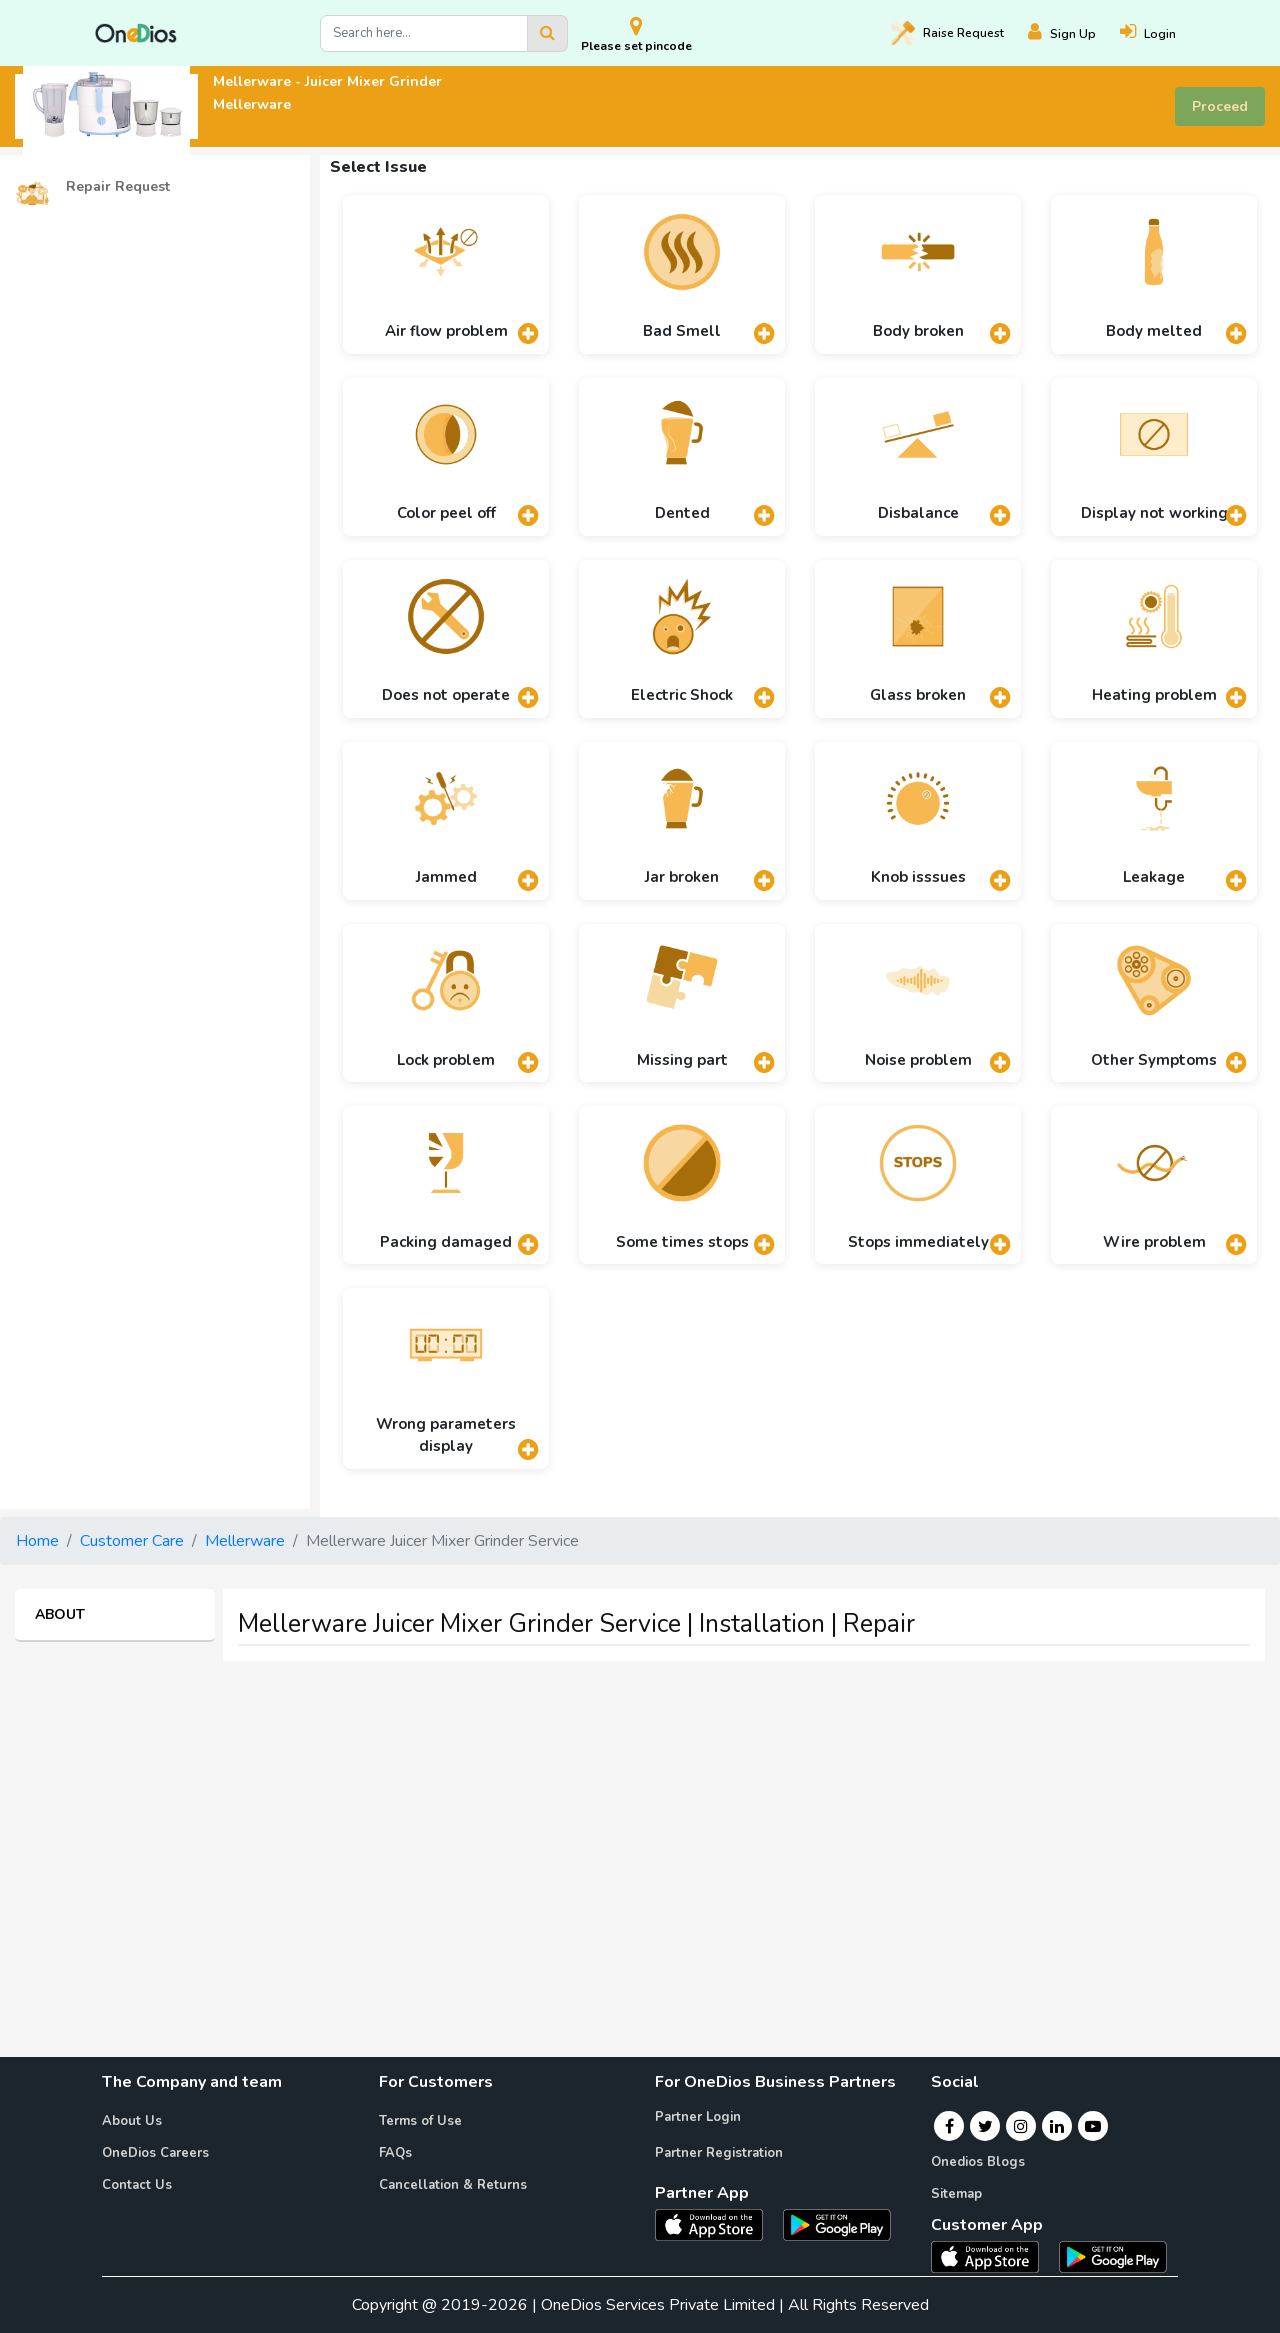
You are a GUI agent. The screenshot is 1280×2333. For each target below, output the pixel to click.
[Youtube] (1093, 2126)
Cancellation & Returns (453, 2185)
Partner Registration (719, 2153)
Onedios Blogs (978, 2162)
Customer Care (132, 1541)
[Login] (1160, 33)
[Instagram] (1021, 2126)
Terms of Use (420, 2121)
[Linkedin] (1057, 2126)
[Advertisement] (640, 1817)
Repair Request (92, 187)
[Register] (1074, 33)
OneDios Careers (155, 2153)
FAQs (395, 2153)
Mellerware (245, 1541)
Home (37, 1541)
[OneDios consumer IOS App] (993, 2256)
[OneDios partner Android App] (837, 2224)
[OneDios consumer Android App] (1113, 2256)
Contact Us (137, 2185)
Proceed (1220, 106)
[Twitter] (985, 2126)
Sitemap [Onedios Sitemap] (956, 2194)
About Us (132, 2121)
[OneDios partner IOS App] (717, 2224)
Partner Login (698, 2117)
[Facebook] (949, 2126)
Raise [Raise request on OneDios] (947, 33)
